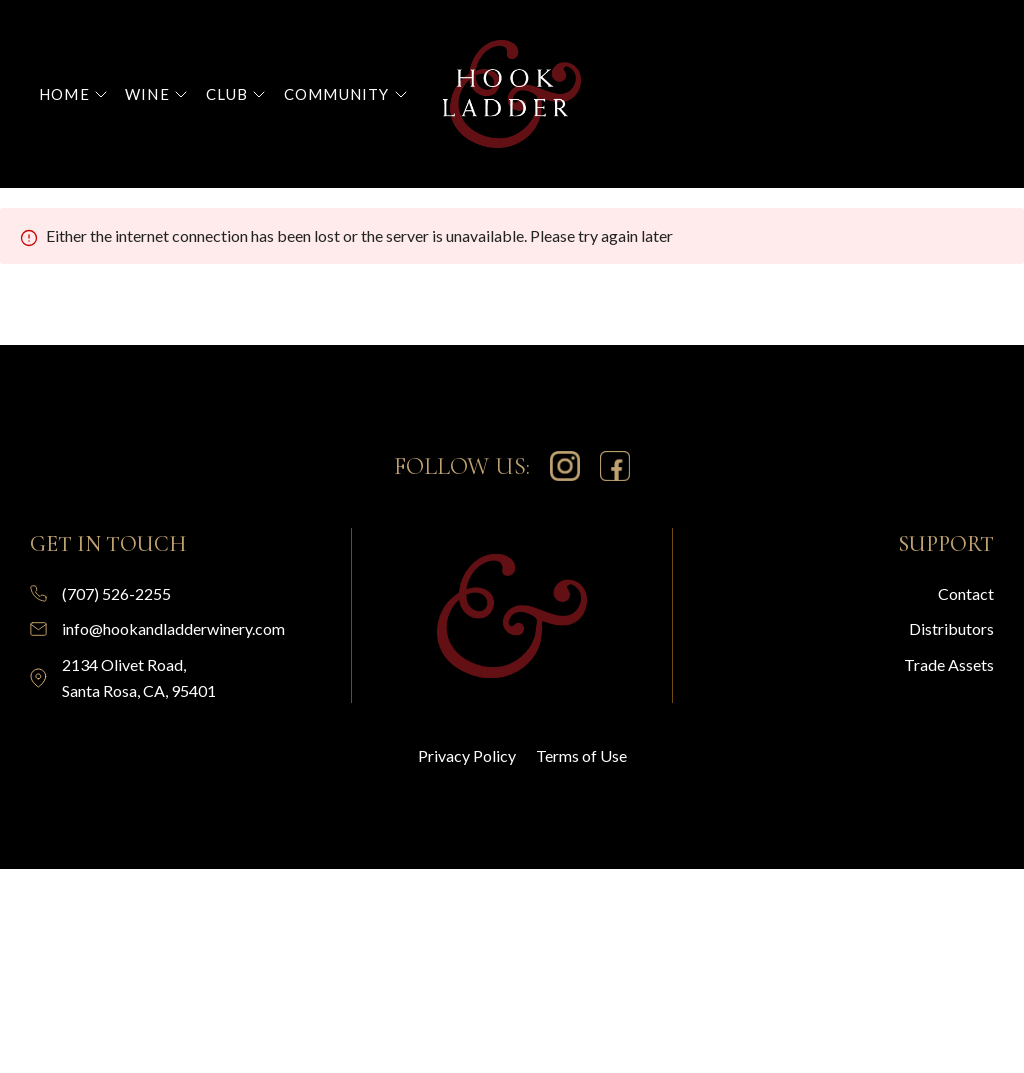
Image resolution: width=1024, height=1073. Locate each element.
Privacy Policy (467, 755)
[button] (73, 94)
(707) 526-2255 (116, 593)
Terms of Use (581, 755)
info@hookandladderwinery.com (173, 628)
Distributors (951, 628)
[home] (512, 94)
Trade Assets (949, 664)
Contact (966, 593)
